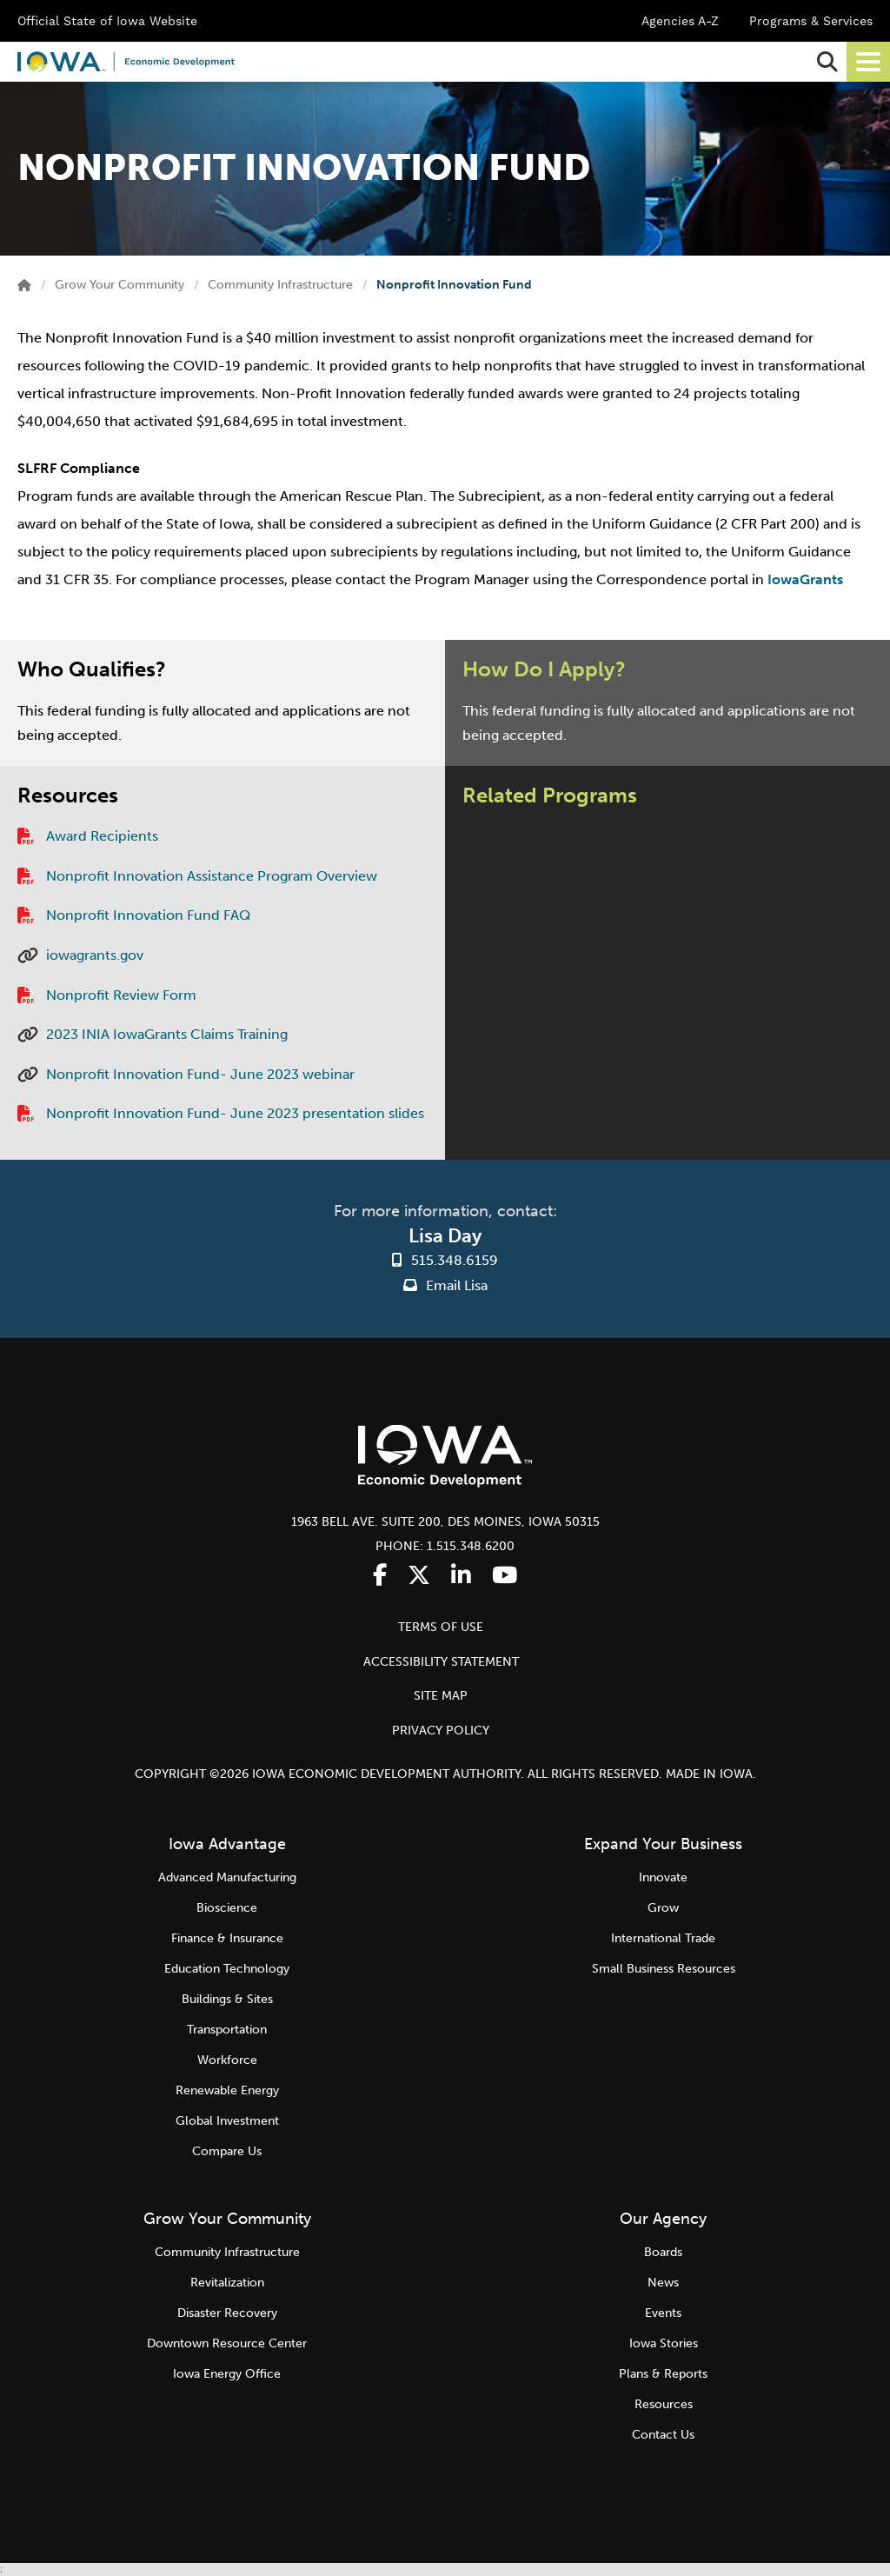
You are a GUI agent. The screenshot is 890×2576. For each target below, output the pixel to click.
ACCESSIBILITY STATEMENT (441, 1661)
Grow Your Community (119, 284)
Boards (663, 2252)
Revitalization (227, 2282)
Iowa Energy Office (227, 2373)
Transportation (227, 2029)
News (663, 2282)
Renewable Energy (227, 2090)
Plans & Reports (663, 2373)
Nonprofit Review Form (121, 995)
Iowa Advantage (227, 1844)
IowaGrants (805, 579)
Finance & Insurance (227, 1938)
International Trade (663, 1938)
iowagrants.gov (94, 955)
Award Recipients (102, 836)
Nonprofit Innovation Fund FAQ (148, 915)
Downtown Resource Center (227, 2343)
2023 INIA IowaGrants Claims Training (167, 1034)
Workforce (227, 2060)
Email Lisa (445, 1285)
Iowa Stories (663, 2343)
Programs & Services (811, 21)
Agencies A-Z (680, 21)
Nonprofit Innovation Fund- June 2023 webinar (200, 1074)
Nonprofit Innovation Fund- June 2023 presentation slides (235, 1113)
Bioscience (226, 1907)
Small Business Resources (663, 1968)
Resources (663, 2404)
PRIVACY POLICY (440, 1730)
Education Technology (226, 1968)
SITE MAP (441, 1695)
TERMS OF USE (440, 1627)
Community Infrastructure (280, 284)
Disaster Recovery (227, 2313)
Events (663, 2313)
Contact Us (663, 2434)
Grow (663, 1907)
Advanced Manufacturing (227, 1877)
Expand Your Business (663, 1844)
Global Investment (227, 2120)
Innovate (663, 1877)
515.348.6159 (454, 1260)
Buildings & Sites (227, 1999)
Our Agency (663, 2218)
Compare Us (227, 2151)
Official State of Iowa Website (107, 21)
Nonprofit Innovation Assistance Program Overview (211, 876)
